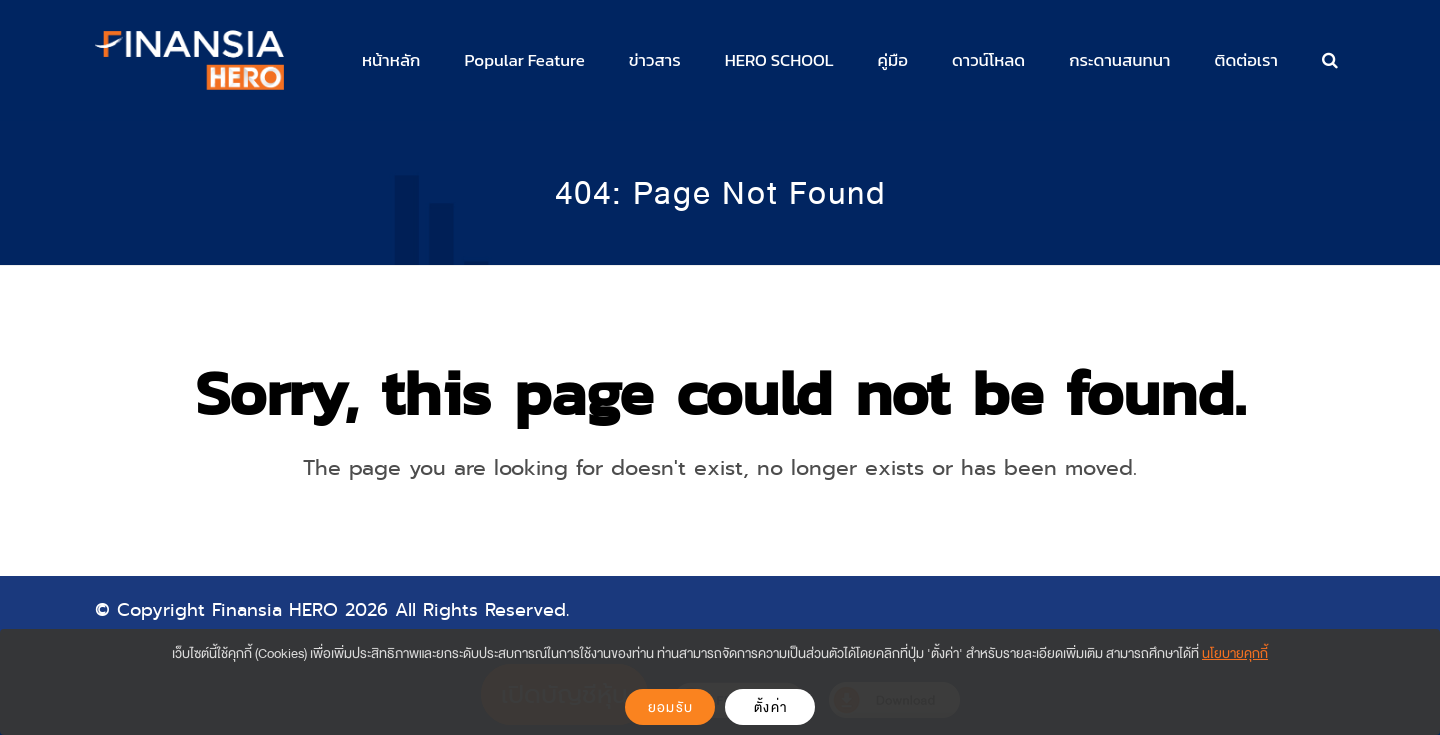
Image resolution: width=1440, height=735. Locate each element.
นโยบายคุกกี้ (1235, 653)
